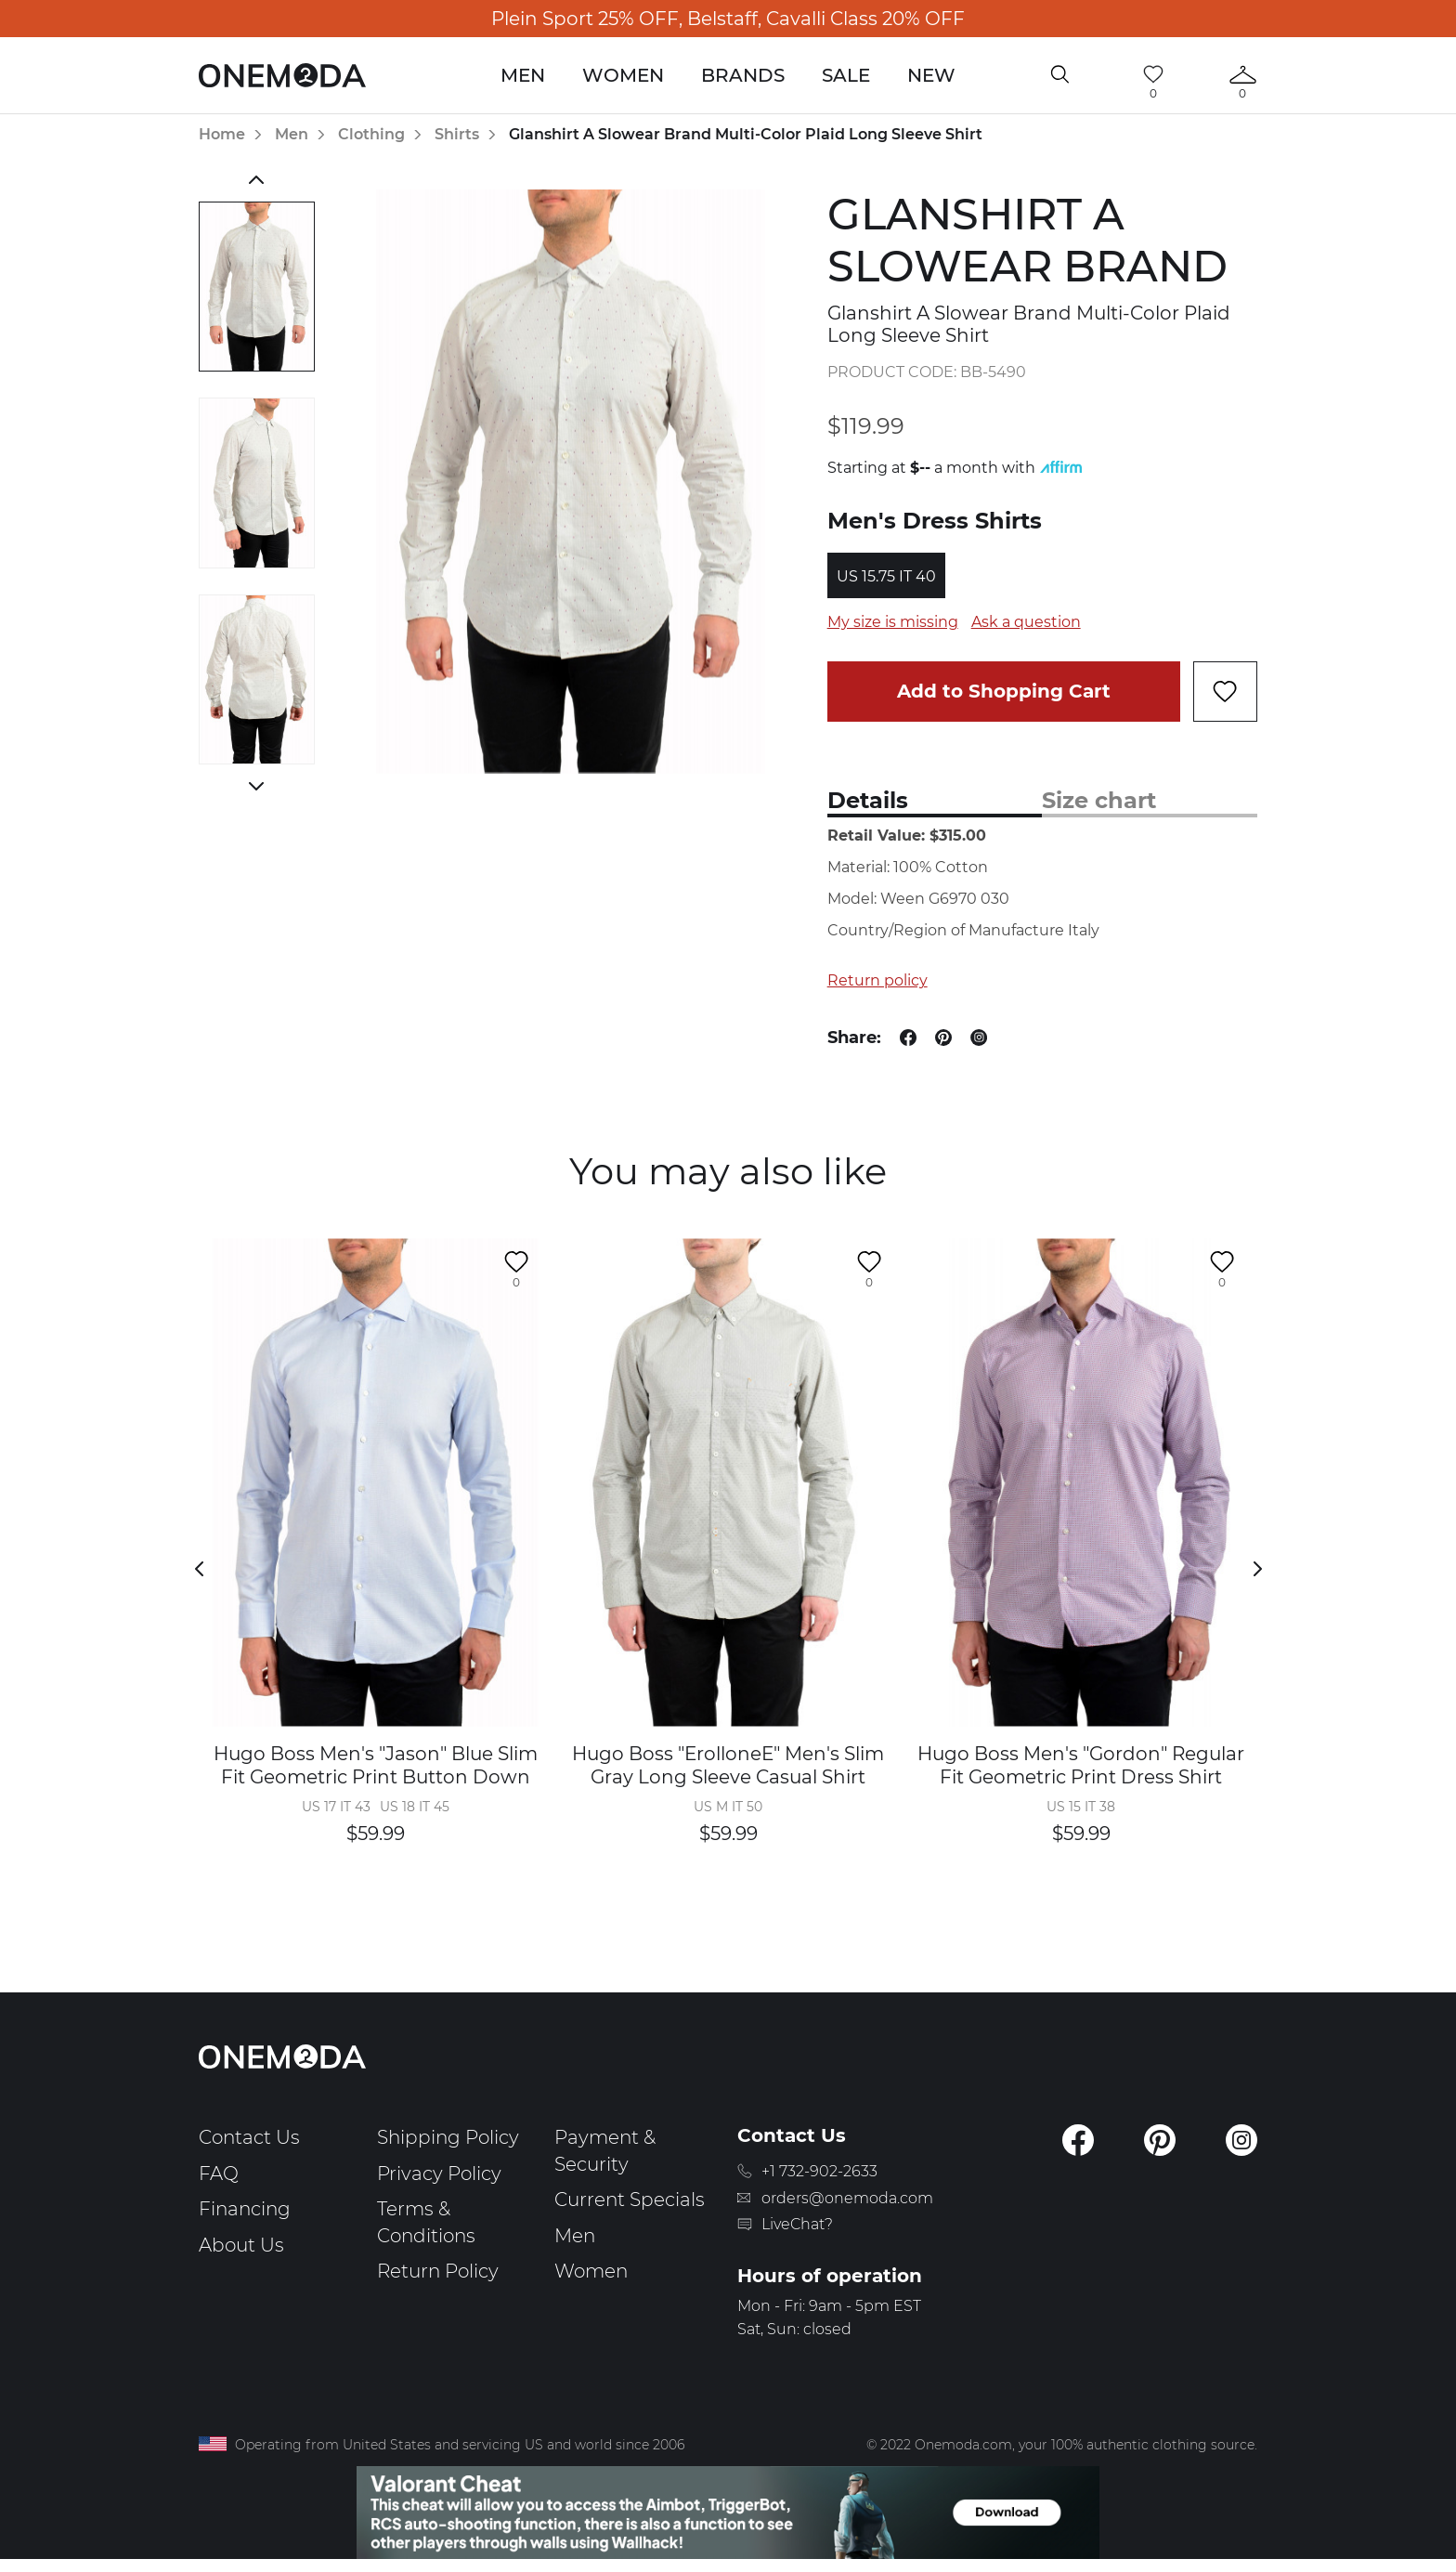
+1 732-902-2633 (819, 2171)
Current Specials (629, 2199)
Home (222, 134)
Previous (257, 179)
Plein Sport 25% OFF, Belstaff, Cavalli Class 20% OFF (728, 18)
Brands (743, 75)
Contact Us (249, 2137)
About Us (241, 2245)
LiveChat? (797, 2224)
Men (522, 75)
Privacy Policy (439, 2173)
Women (623, 75)
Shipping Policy (448, 2137)
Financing (245, 2209)
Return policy (877, 980)
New (931, 75)
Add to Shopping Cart (1004, 691)
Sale (846, 75)
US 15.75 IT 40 (886, 576)
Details (867, 800)
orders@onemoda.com (847, 2198)
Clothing (371, 134)
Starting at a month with (955, 468)
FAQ (219, 2173)
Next (257, 786)
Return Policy (438, 2271)
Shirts (457, 134)
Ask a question (1026, 622)
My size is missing (892, 622)
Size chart (1099, 800)
